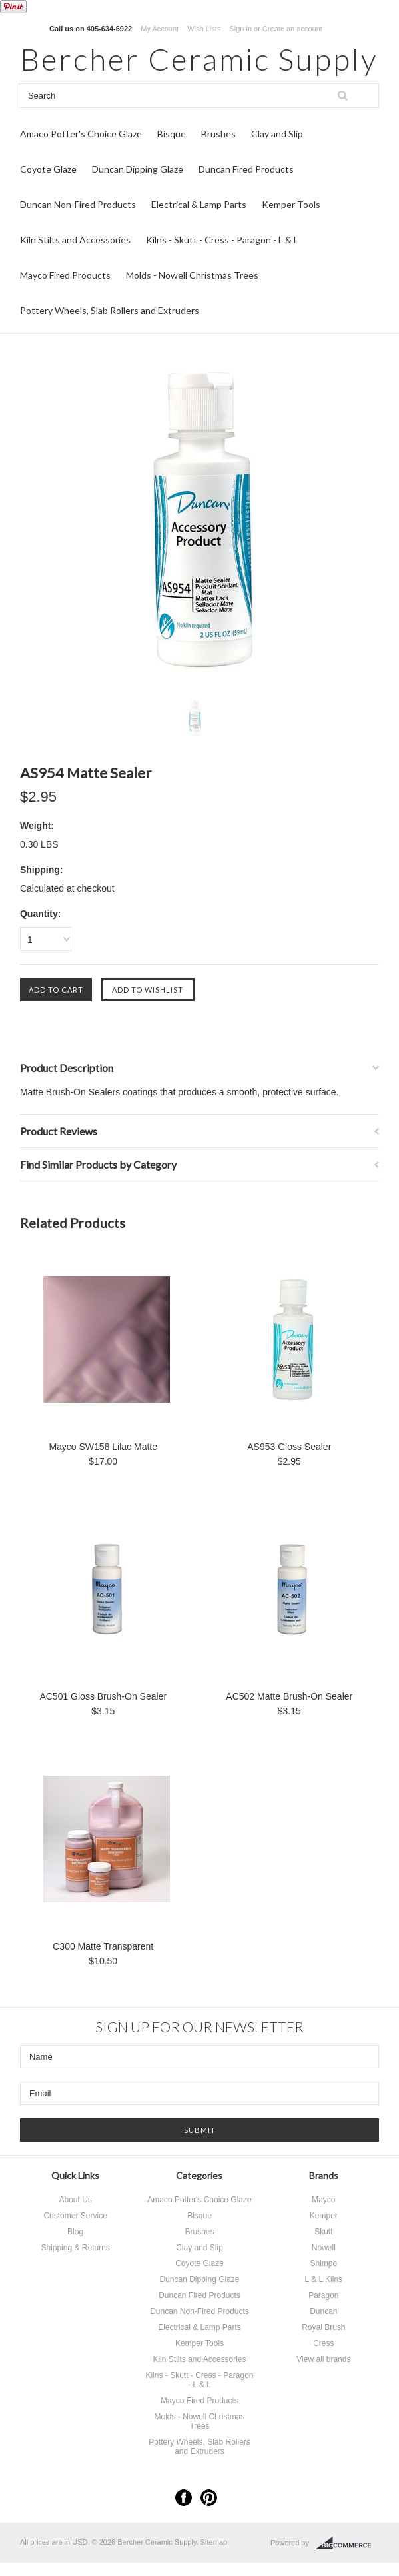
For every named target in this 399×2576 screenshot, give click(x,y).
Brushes (218, 133)
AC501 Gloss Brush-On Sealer (103, 1696)
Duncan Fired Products (246, 169)
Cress (323, 2343)
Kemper (324, 2215)
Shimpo (324, 2263)
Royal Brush (323, 2327)
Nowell (324, 2247)
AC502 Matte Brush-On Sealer (289, 1696)
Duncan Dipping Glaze (137, 169)
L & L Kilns (323, 2279)
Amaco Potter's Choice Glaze (81, 133)
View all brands (323, 2359)
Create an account (292, 29)
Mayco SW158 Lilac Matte (103, 1446)
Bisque (171, 133)
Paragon (323, 2295)
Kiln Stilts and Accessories (75, 239)
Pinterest (208, 2497)
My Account (160, 29)
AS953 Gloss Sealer (289, 1446)
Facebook (183, 2497)
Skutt (323, 2231)
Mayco (323, 2199)
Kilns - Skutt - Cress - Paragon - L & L (222, 239)
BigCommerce (347, 2543)
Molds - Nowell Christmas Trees (192, 275)
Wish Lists (203, 29)
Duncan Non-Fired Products (78, 204)
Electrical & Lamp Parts (198, 204)
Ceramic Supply (199, 59)
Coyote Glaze (48, 169)
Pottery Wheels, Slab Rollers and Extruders (109, 310)
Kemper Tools (291, 204)
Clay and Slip (277, 133)
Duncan (323, 2311)
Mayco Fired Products (65, 275)
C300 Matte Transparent (103, 1946)
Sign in (240, 29)
